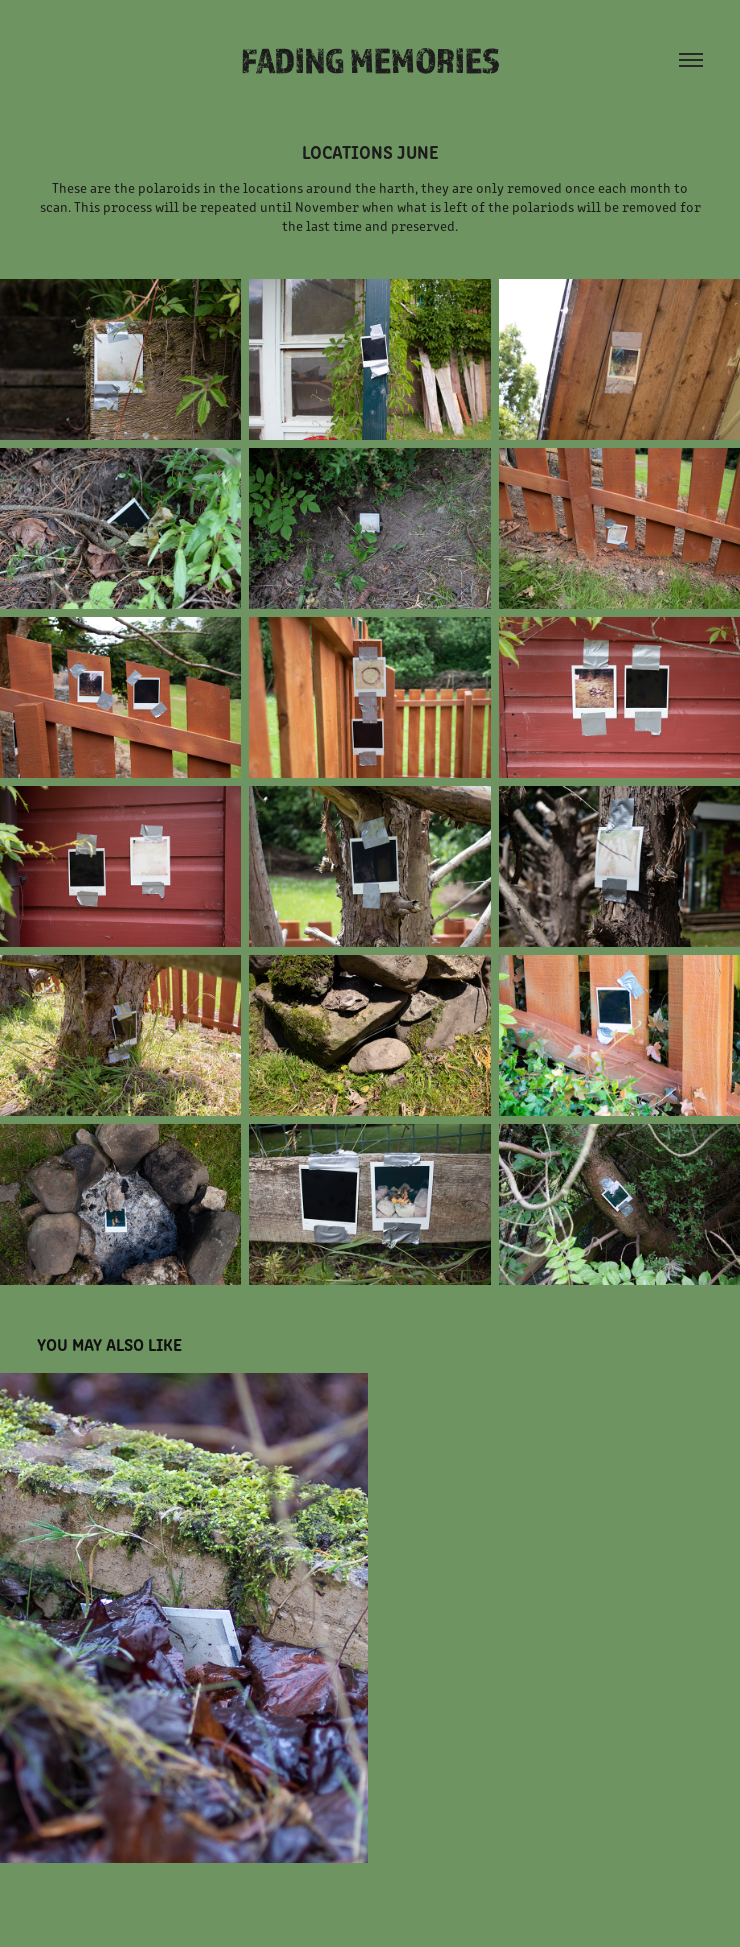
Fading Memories (370, 60)
